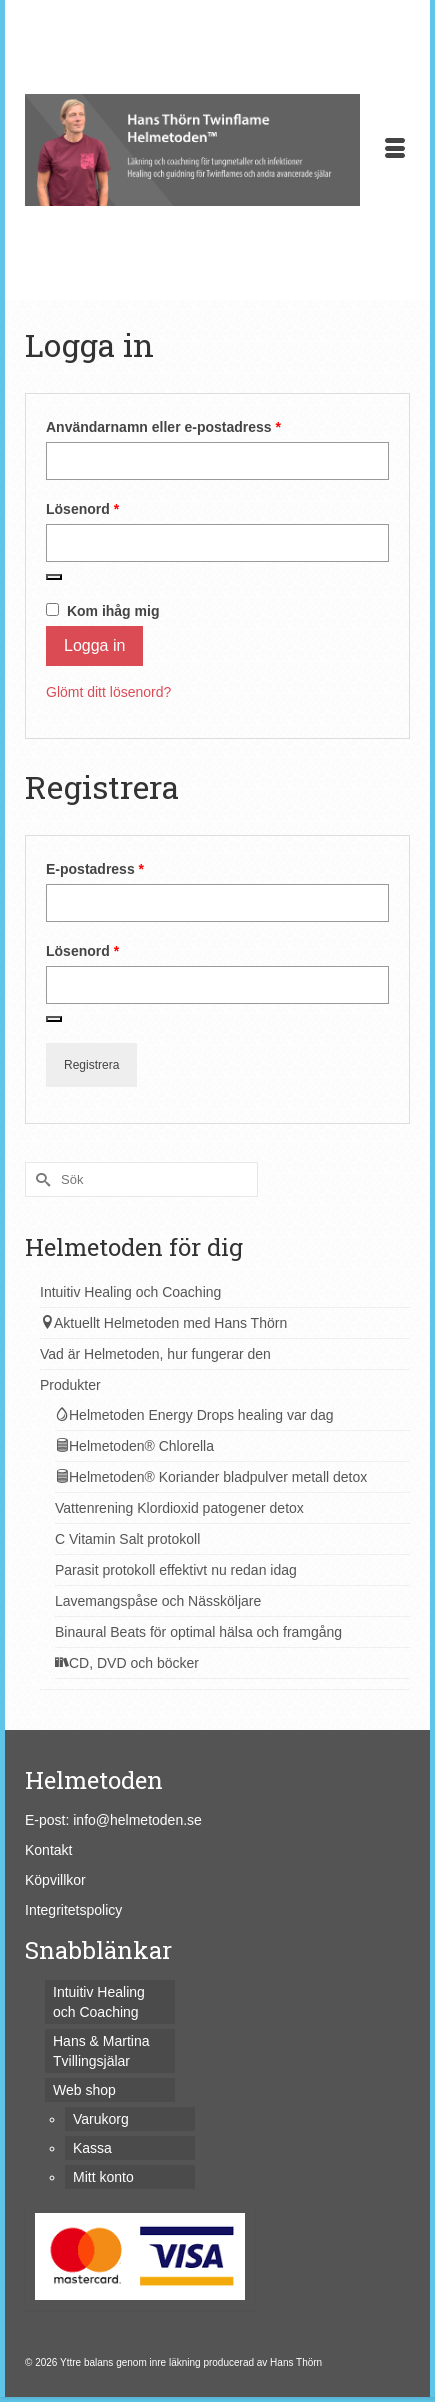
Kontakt (48, 1850)
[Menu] (395, 150)
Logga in (94, 645)
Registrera (91, 1065)
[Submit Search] (40, 1179)
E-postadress (137, 868)
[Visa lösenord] (54, 577)
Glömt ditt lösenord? (108, 692)
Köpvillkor (55, 1880)
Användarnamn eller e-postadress (206, 426)
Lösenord (125, 508)
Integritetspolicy (73, 1910)
